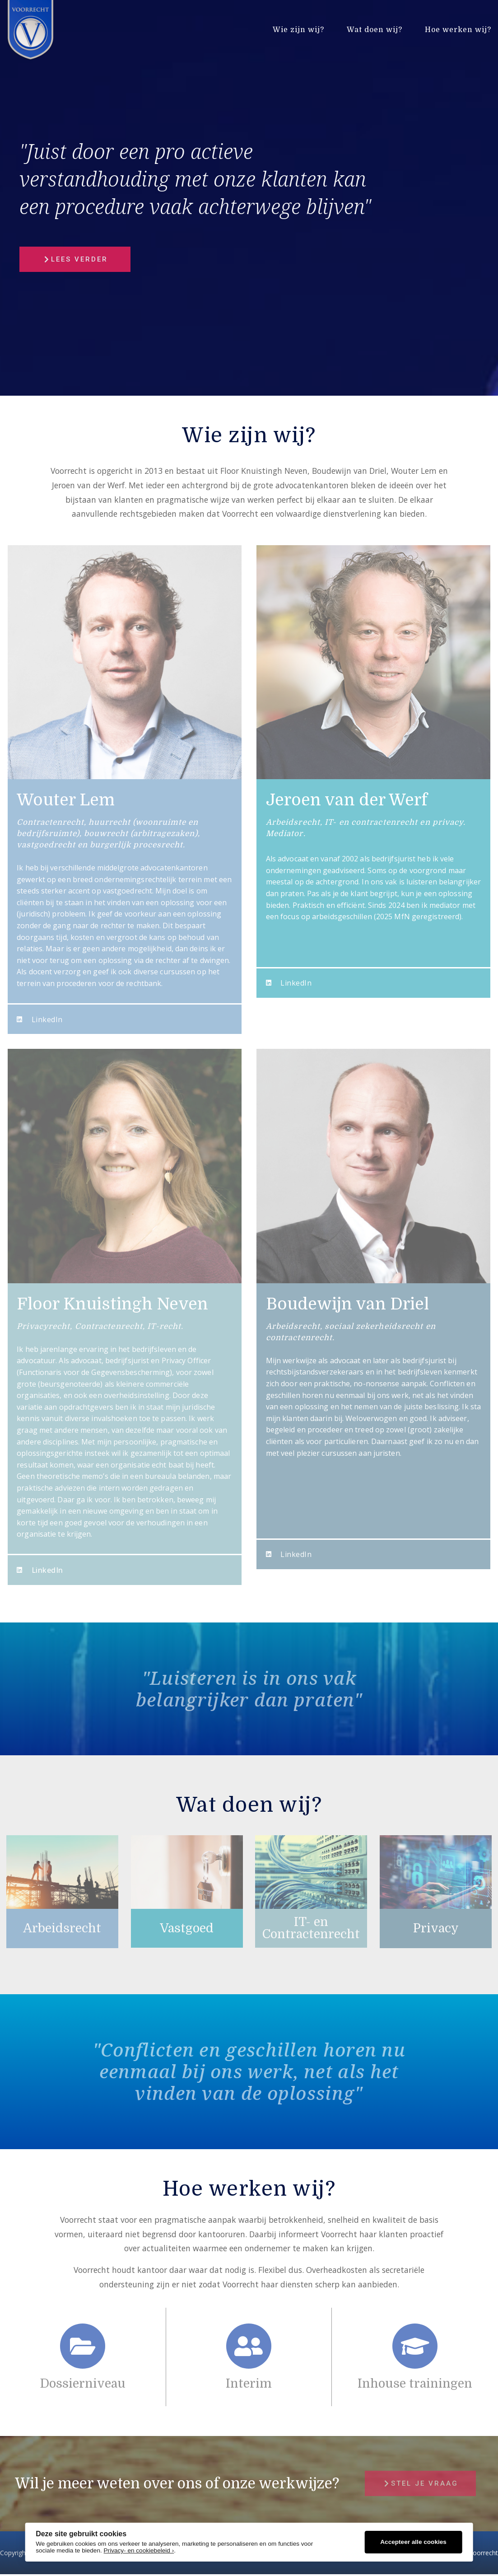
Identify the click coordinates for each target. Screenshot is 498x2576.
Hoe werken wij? (458, 30)
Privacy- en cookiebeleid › (139, 2550)
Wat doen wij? (374, 30)
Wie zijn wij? (298, 30)
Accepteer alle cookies (413, 2542)
